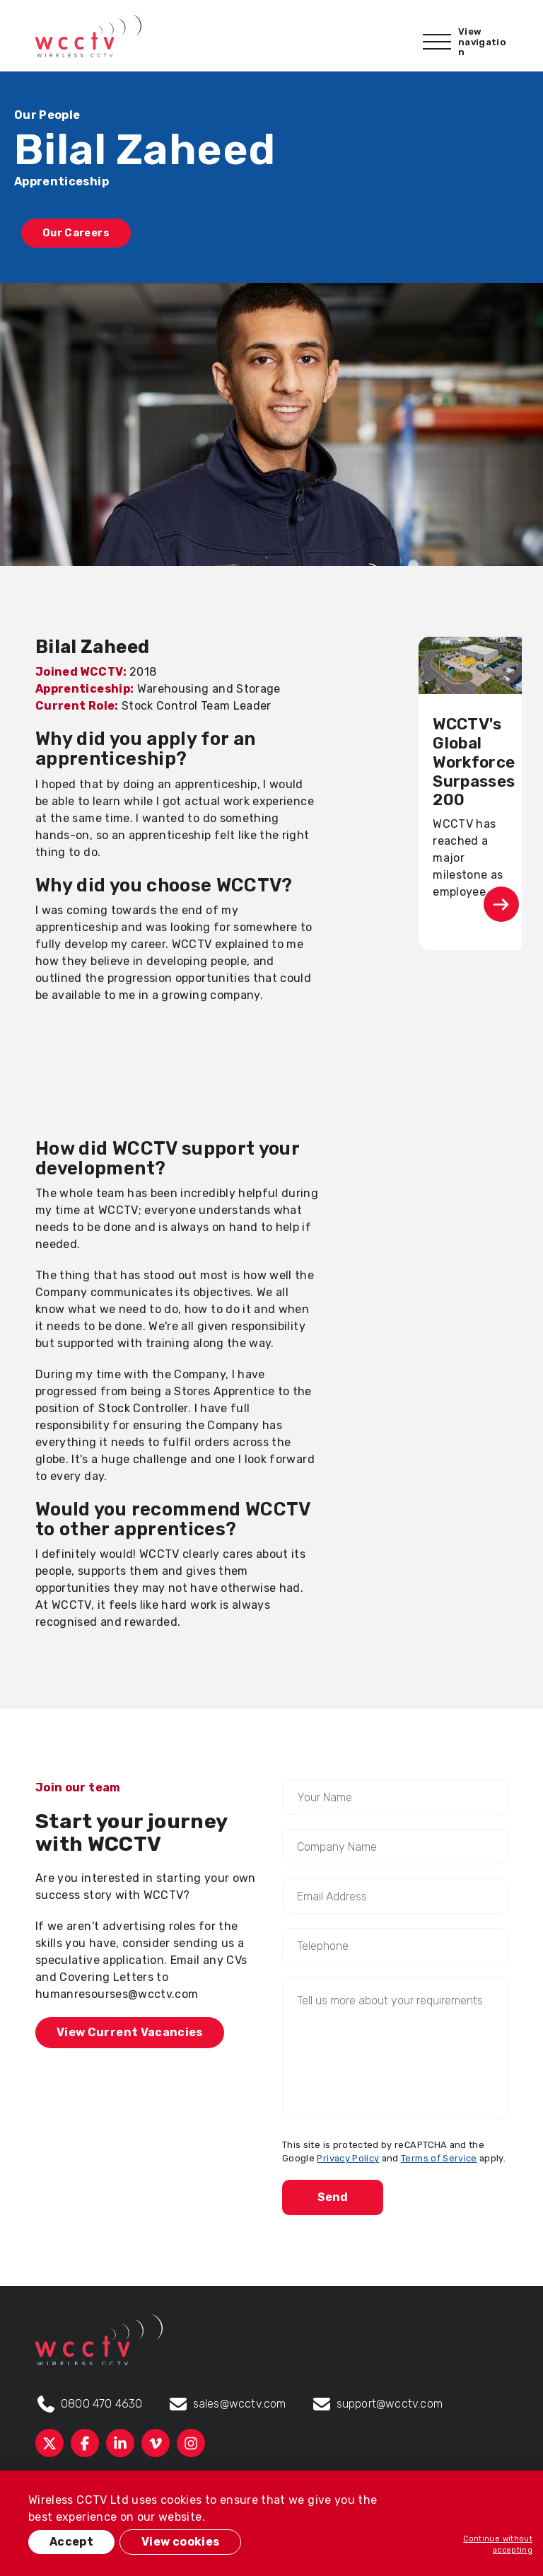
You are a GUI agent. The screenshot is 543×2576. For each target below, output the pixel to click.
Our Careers (76, 233)
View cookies (180, 2541)
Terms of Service (439, 2158)
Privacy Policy (348, 2158)
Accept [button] (71, 2541)
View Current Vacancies (130, 2032)
